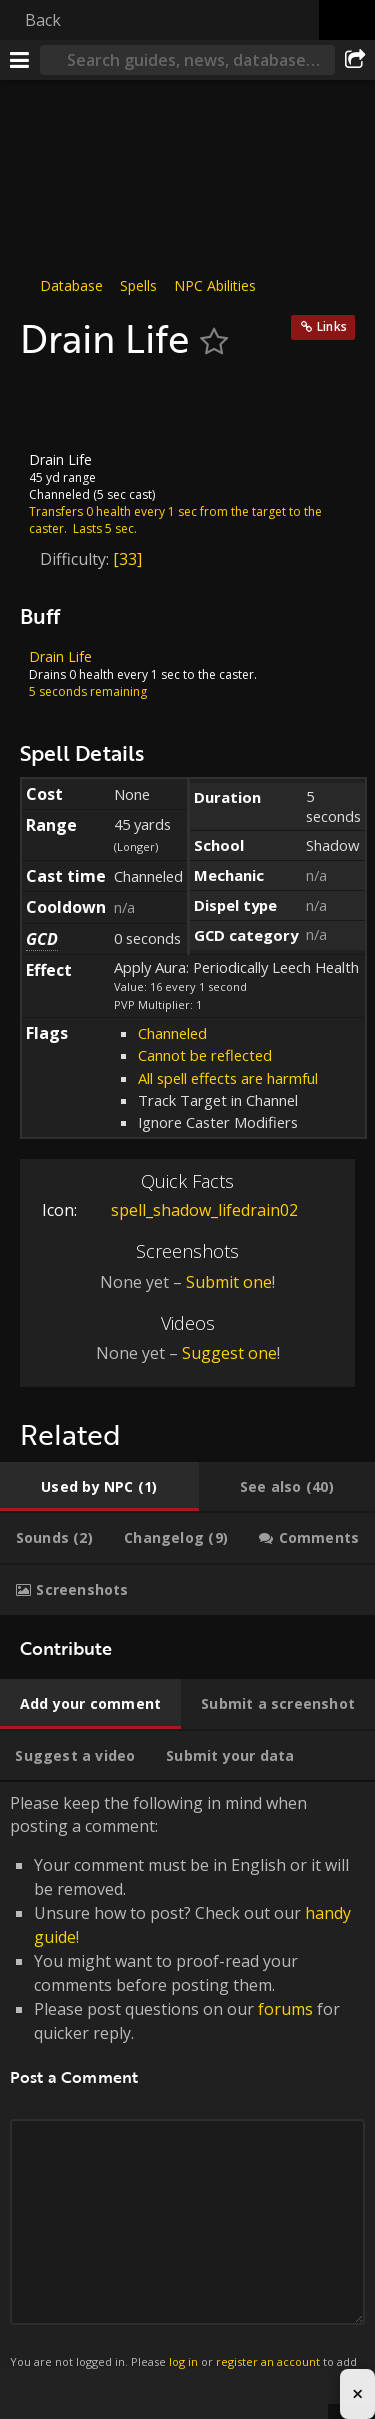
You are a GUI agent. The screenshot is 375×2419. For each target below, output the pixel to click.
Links (332, 326)
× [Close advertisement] (357, 2393)
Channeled (172, 1033)
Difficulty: (76, 558)
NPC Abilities (215, 285)
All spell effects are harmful (228, 1078)
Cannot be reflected (205, 1055)
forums (285, 2009)
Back (43, 20)
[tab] (99, 1487)
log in (183, 2361)
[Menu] (20, 60)
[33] (127, 558)
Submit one (229, 1281)
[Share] (355, 60)
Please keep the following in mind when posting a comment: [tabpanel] (187, 2093)
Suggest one (229, 1353)
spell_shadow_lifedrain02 (189, 1210)
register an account (268, 2361)
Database (71, 285)
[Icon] (54, 406)
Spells (138, 285)
